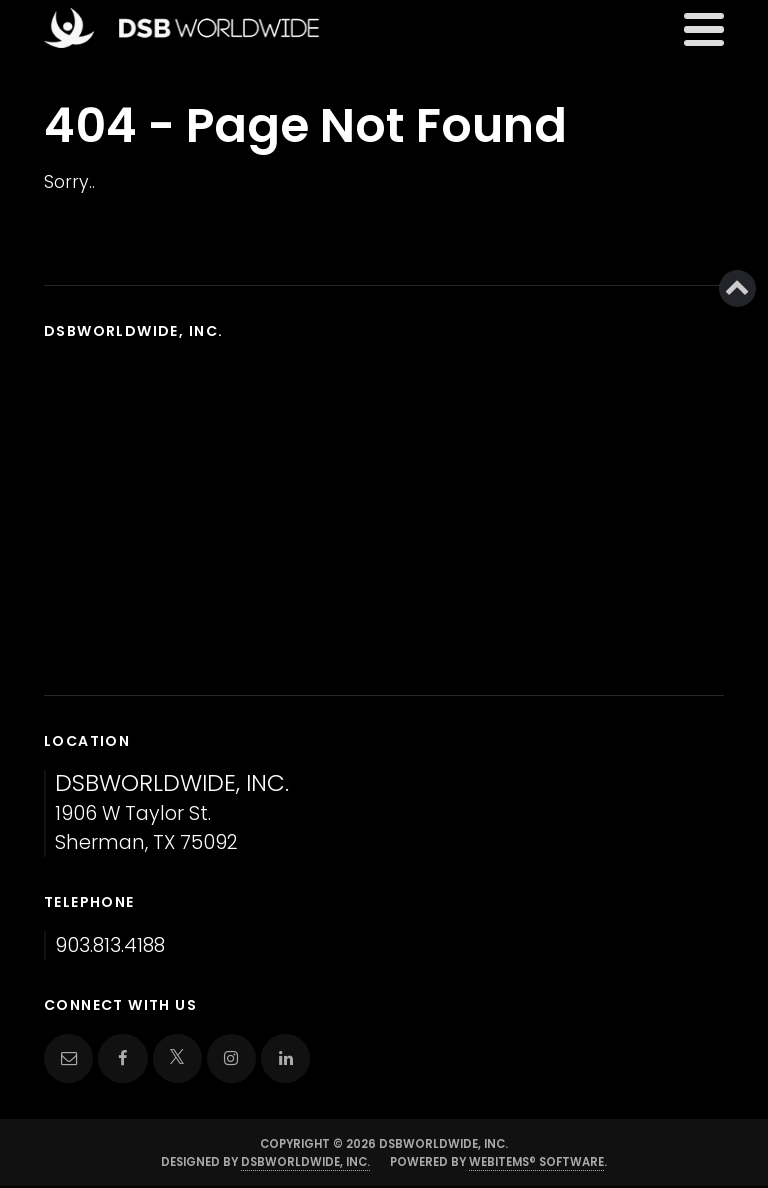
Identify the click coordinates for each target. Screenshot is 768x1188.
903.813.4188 (110, 945)
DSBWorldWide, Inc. (305, 1162)
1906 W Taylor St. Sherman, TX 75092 (172, 813)
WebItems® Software (536, 1162)
